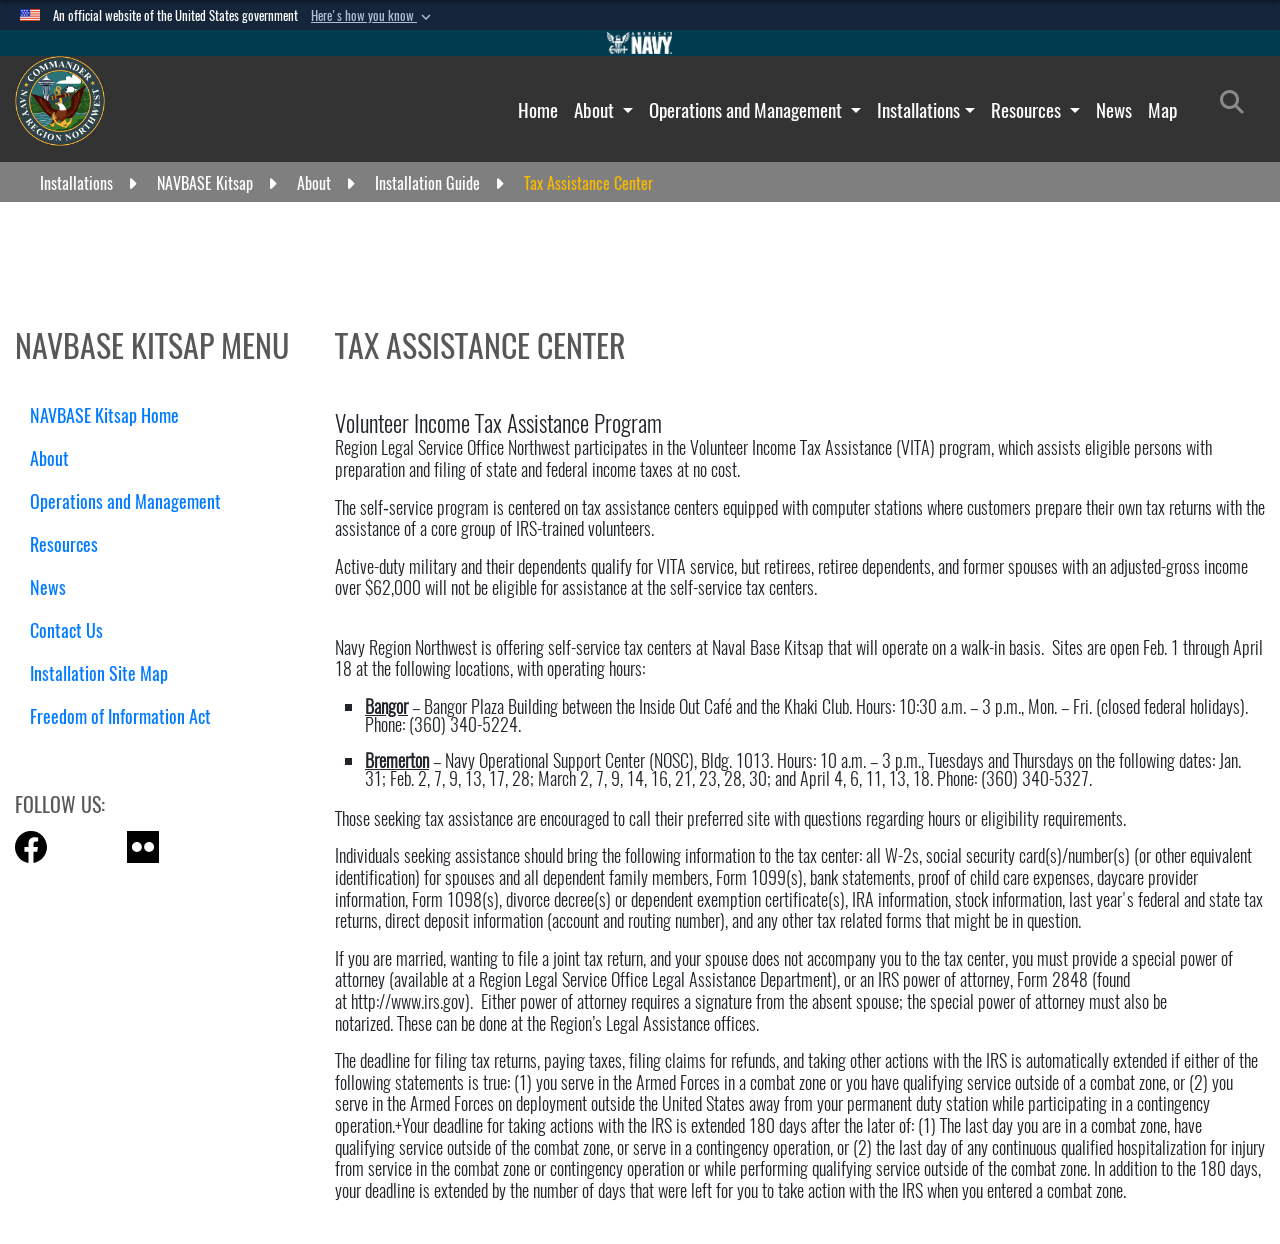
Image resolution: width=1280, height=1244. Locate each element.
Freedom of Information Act (120, 716)
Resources (1028, 110)
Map (1162, 110)
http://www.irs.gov (408, 1001)
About (596, 110)
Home (538, 110)
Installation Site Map (99, 673)
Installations (918, 110)
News (1114, 110)
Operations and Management (747, 110)
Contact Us (66, 630)
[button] (373, 16)
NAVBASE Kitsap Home (104, 415)
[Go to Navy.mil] (640, 43)
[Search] (1237, 106)
